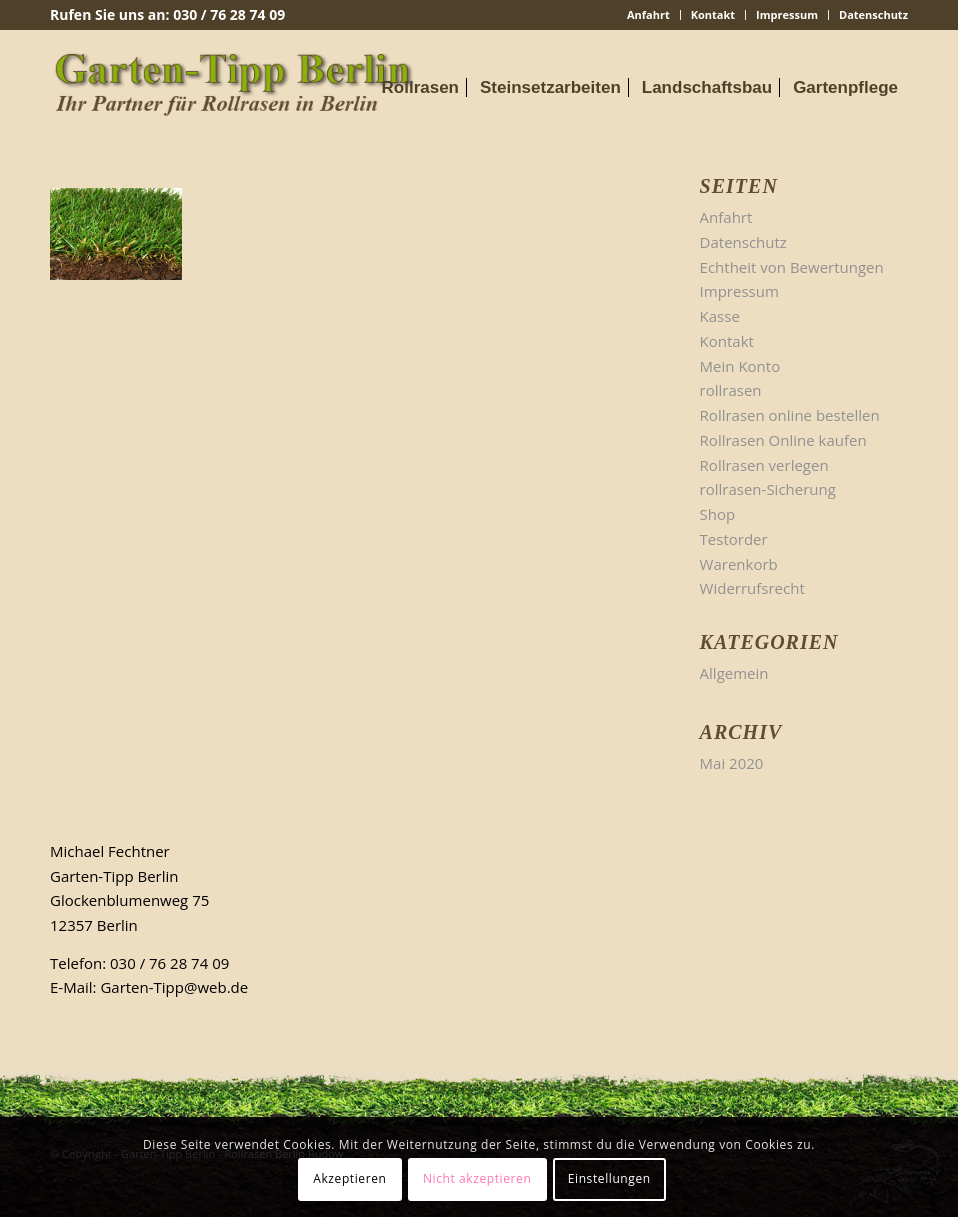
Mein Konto (740, 366)
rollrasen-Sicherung (768, 489)
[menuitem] (649, 15)
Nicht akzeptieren (477, 1178)
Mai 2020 (732, 763)
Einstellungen (609, 1178)
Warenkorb (739, 564)
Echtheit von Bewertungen (792, 267)
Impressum (787, 14)
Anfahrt (648, 14)
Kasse (720, 316)
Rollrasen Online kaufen (783, 440)
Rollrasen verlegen (764, 465)
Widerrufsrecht (752, 588)
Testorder (734, 539)
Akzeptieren (349, 1178)
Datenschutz (873, 14)
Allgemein (734, 673)
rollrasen (731, 390)
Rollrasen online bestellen (790, 415)
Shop (718, 514)
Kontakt (713, 14)
